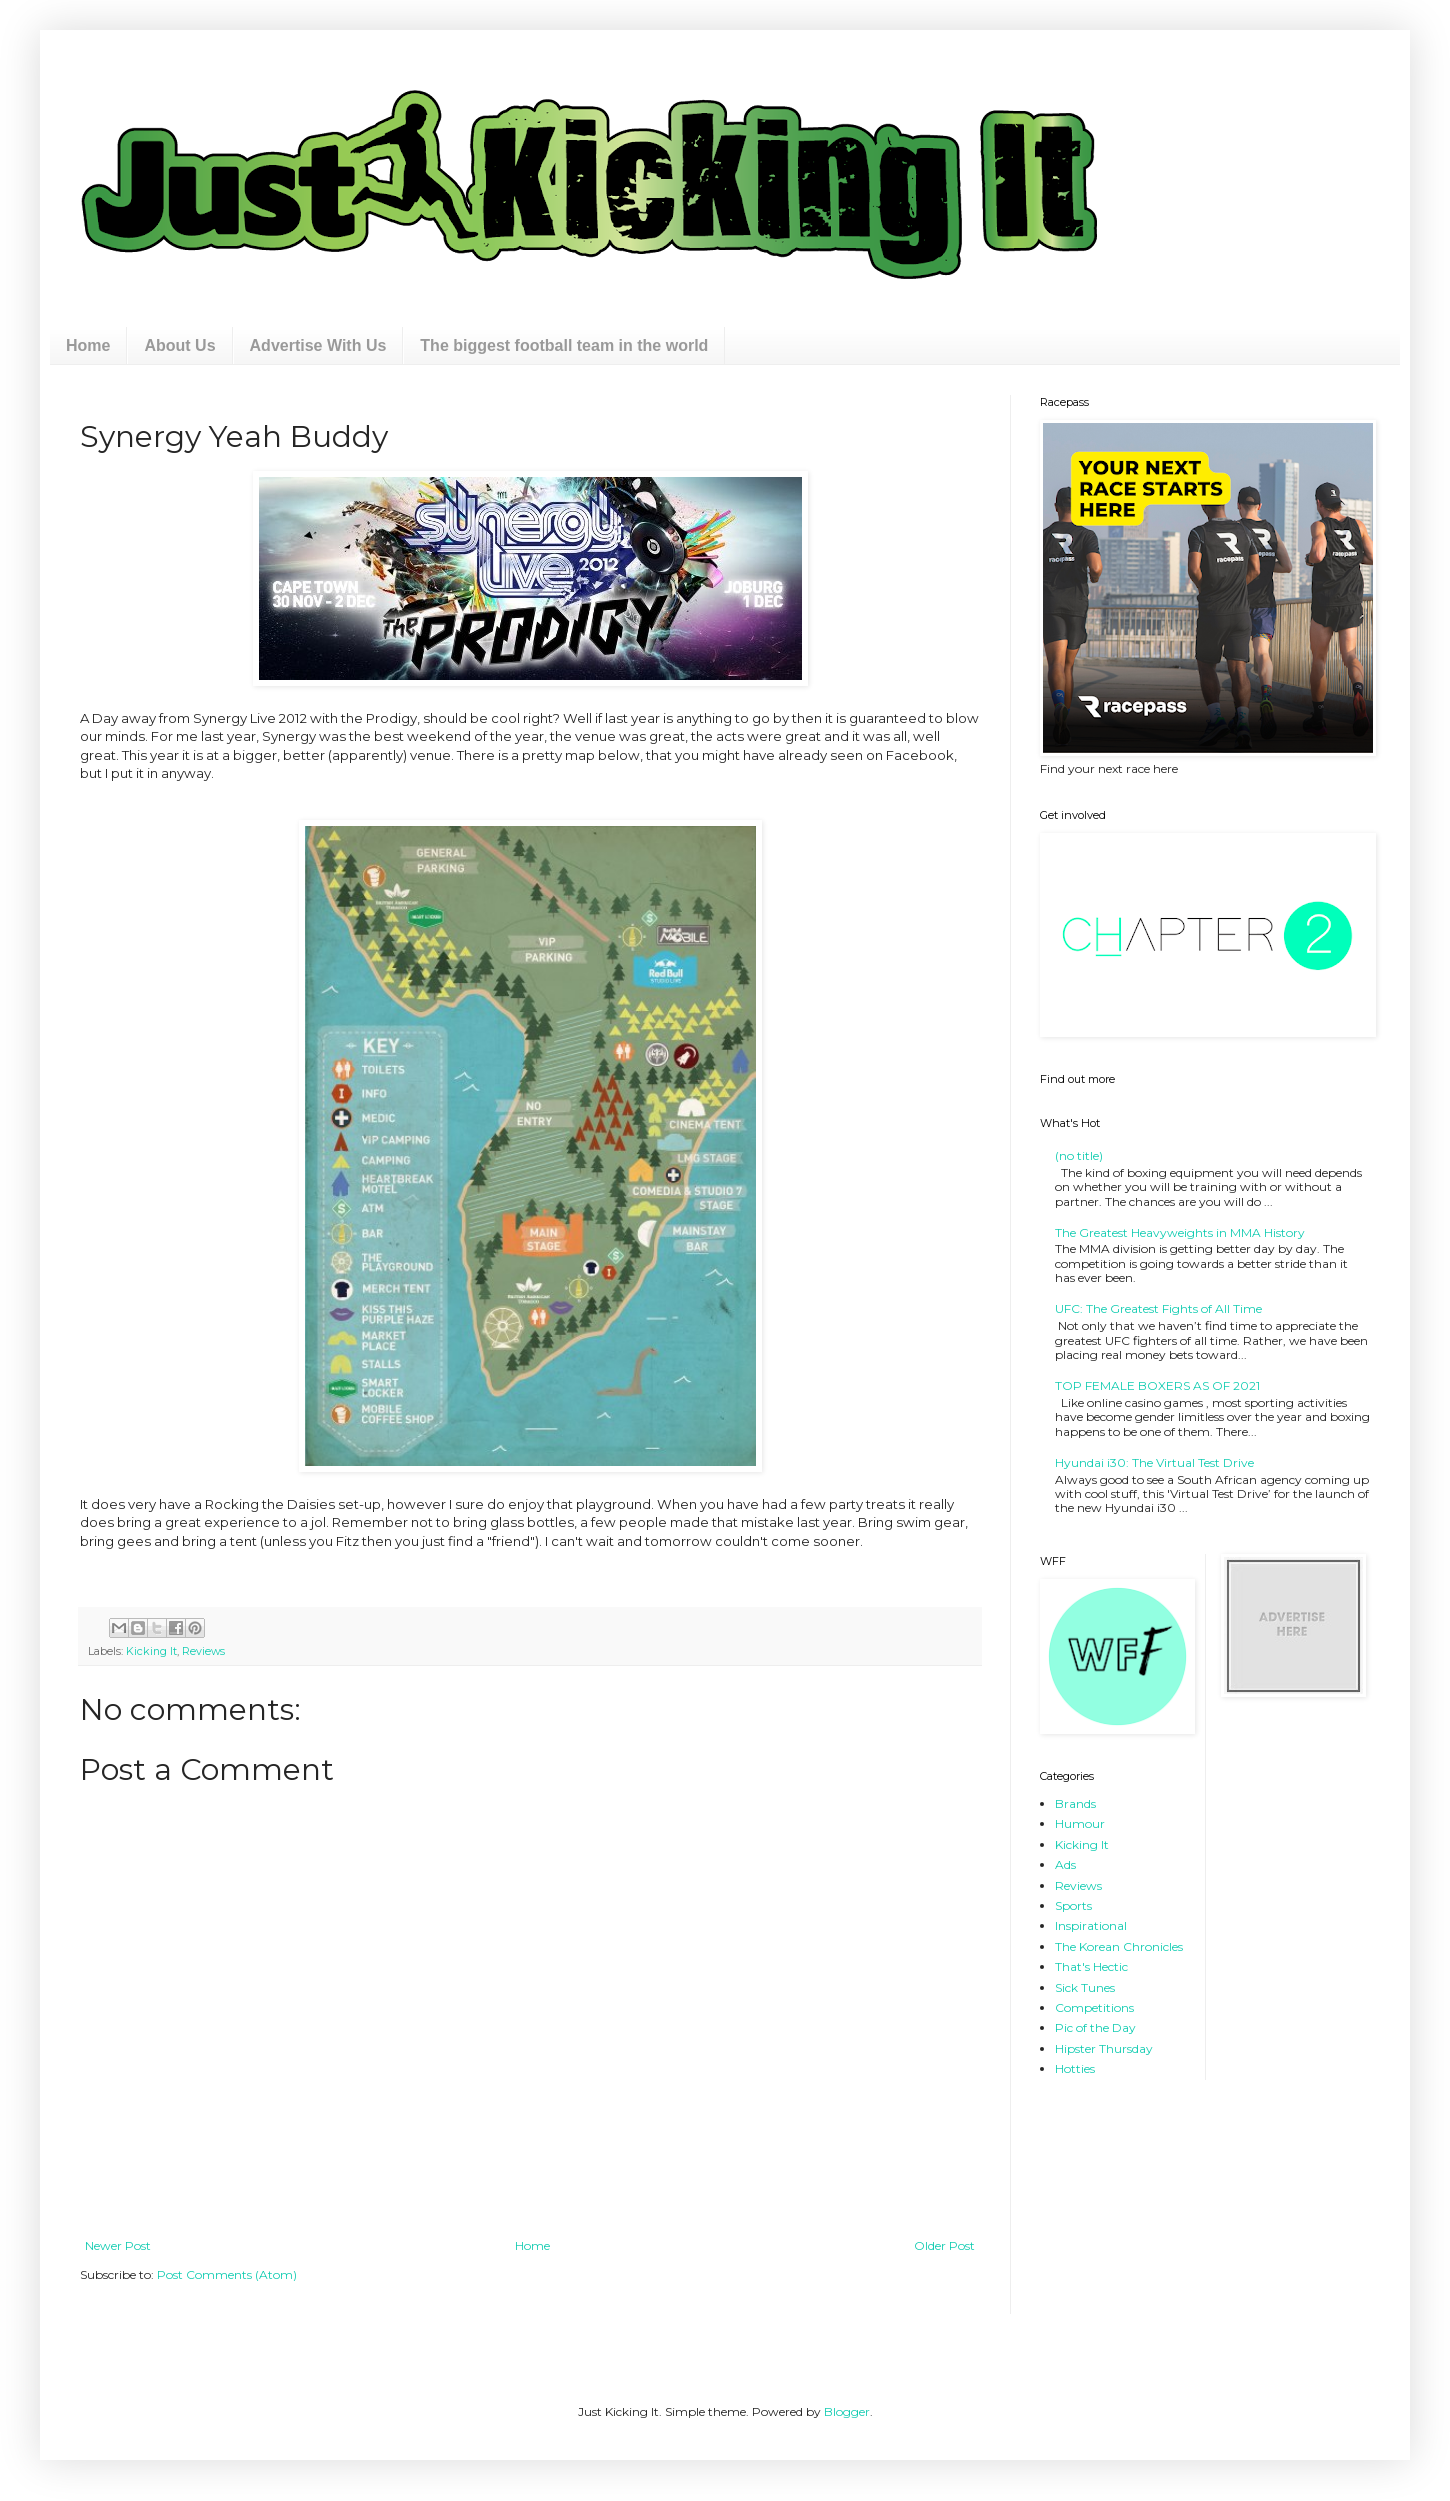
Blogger (847, 2411)
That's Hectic (1091, 1966)
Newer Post (118, 2245)
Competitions (1094, 2007)
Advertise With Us (318, 345)
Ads (1065, 1864)
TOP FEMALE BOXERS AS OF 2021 (1157, 1385)
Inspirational (1091, 1925)
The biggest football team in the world (564, 345)
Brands (1075, 1803)
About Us (179, 345)
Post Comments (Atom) (227, 2274)
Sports (1073, 1905)
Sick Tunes (1085, 1987)
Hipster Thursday (1104, 2048)
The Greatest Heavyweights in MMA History (1180, 1232)
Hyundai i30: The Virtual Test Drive (1154, 1462)
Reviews (203, 1651)
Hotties (1075, 2068)
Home (88, 345)
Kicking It (151, 1651)
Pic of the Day (1095, 2027)
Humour (1080, 1823)
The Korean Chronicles (1119, 1946)
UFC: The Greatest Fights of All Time (1158, 1308)
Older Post (944, 2245)
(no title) (1079, 1155)
